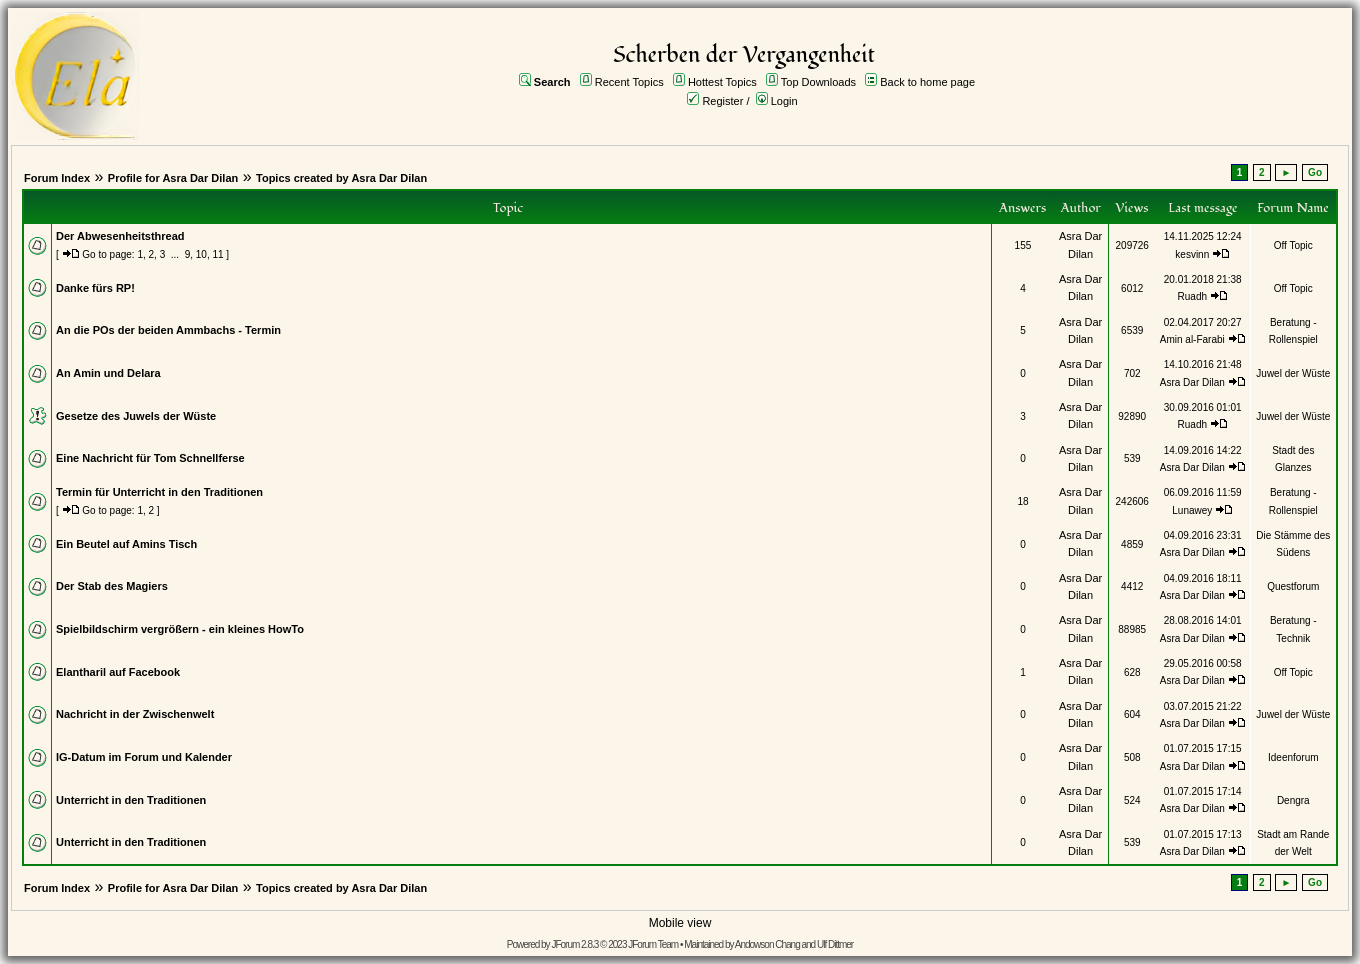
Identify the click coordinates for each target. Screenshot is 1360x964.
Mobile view (680, 923)
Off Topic (1293, 245)
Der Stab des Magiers (112, 586)
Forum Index (57, 178)
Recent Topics (629, 82)
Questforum (1293, 586)
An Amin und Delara (108, 373)
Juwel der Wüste (1293, 373)
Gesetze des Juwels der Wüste (136, 416)
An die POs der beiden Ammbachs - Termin (168, 330)
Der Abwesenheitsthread (120, 236)
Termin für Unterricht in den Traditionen (159, 492)
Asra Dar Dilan (1192, 382)
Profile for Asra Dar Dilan (173, 178)
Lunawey (1192, 510)
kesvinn (1192, 254)
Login (784, 101)
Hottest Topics (722, 82)
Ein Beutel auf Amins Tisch (126, 544)
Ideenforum (1293, 757)
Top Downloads (818, 82)
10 (201, 254)
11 (217, 254)
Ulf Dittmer (835, 944)
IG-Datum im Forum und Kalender (144, 757)
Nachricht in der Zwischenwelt (135, 714)
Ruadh (1192, 296)
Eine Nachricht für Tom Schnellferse (150, 458)
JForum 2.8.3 (574, 944)
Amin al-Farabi (1192, 339)
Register (722, 101)
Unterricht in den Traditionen (131, 800)
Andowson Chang (767, 944)
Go (1315, 172)
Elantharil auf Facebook (118, 672)
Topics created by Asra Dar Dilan (341, 178)
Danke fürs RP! (95, 288)
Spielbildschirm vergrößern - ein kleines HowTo (180, 629)
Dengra (1293, 800)
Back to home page (927, 82)
